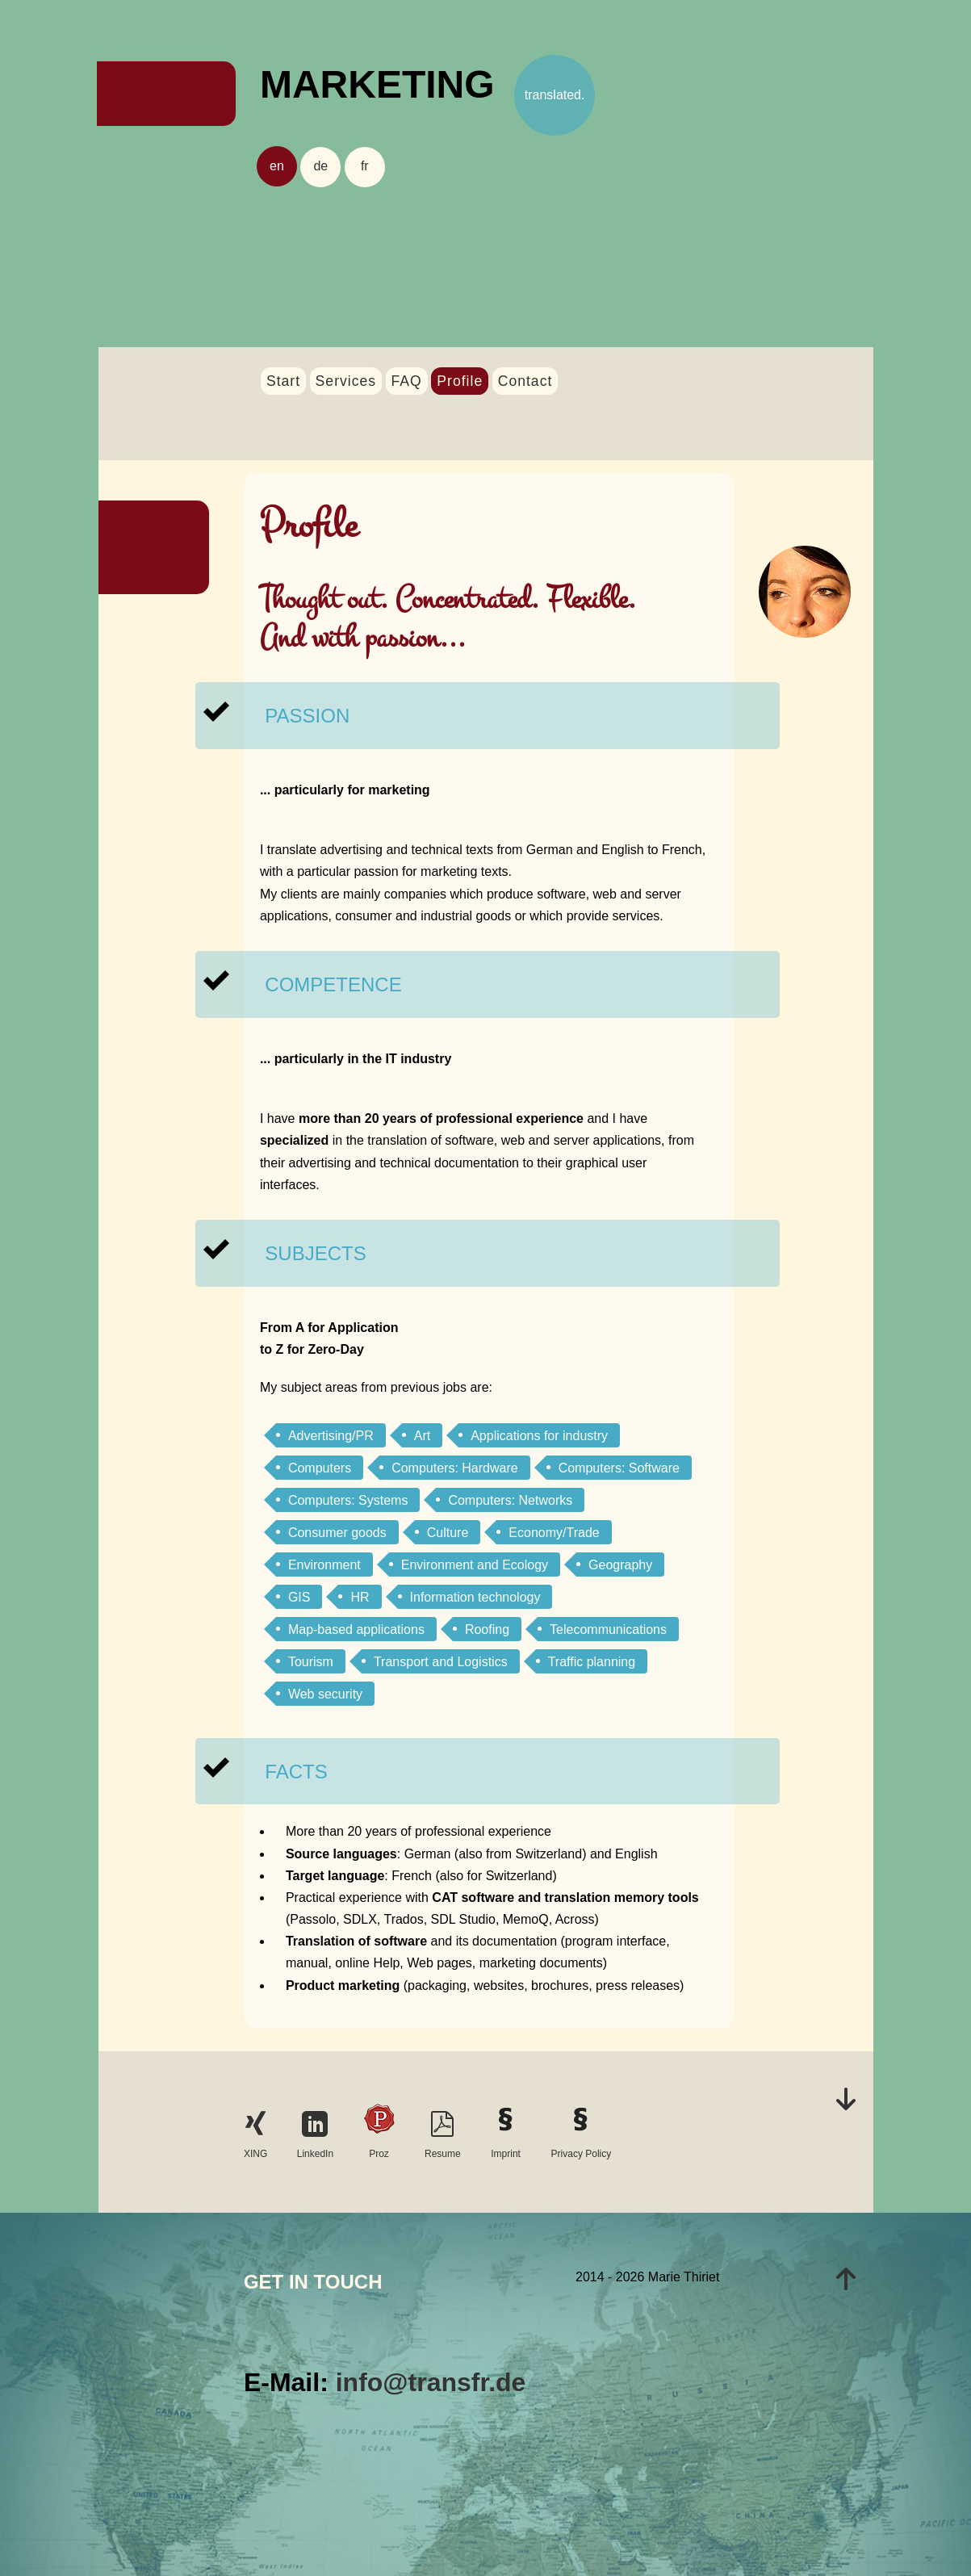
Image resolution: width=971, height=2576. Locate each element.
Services (346, 381)
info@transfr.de (431, 2382)
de (320, 166)
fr (365, 166)
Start (283, 381)
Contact (525, 381)
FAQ (406, 381)
